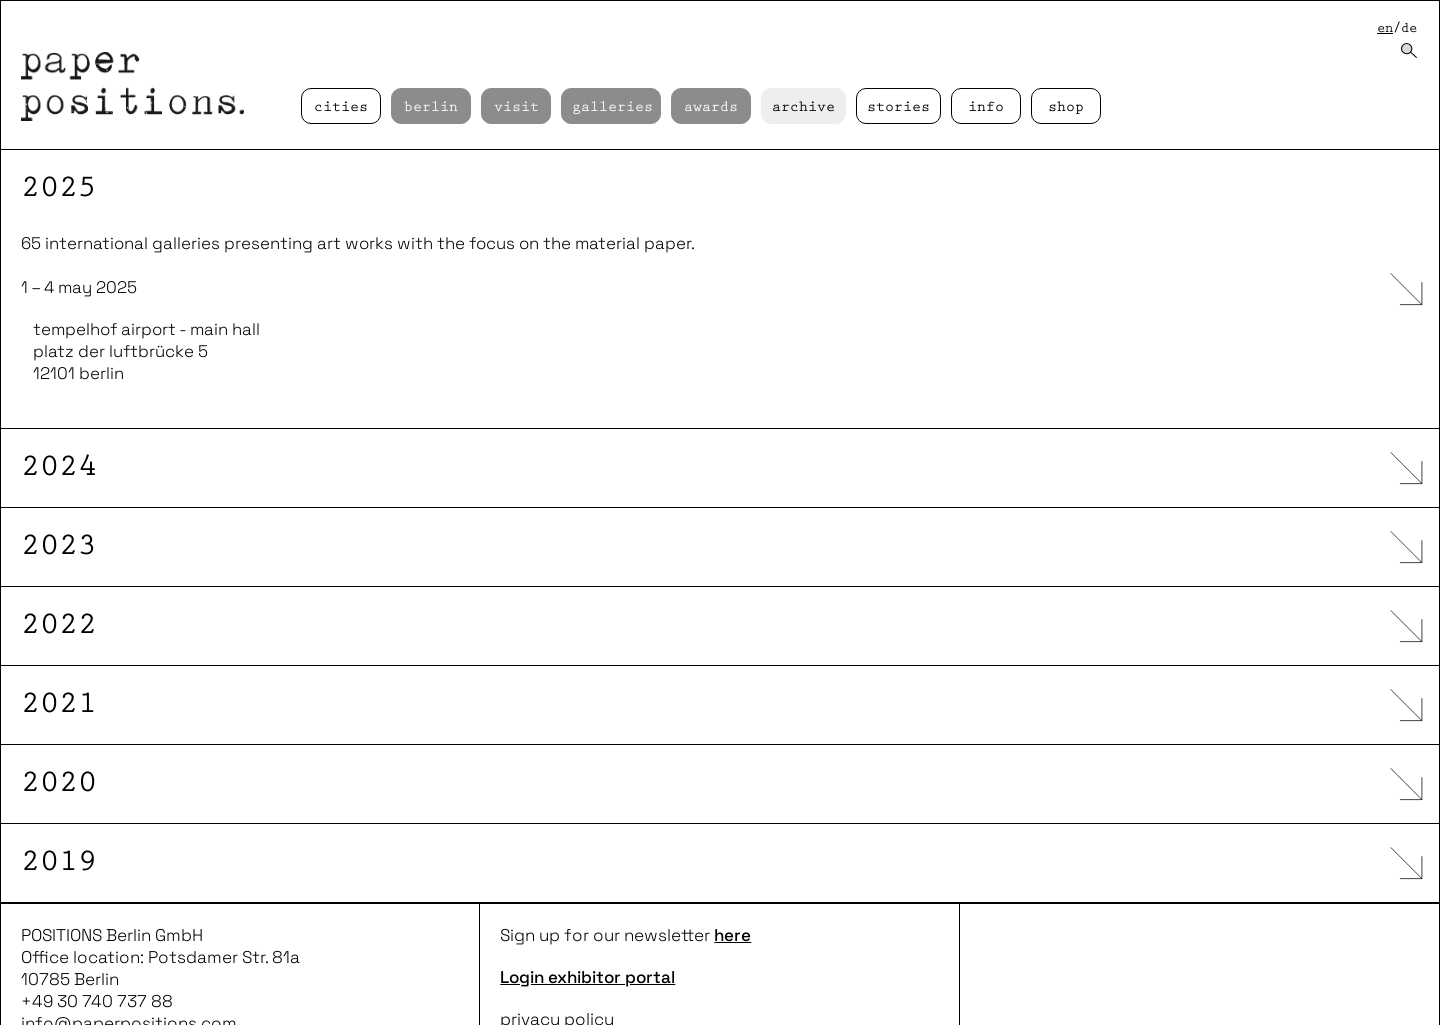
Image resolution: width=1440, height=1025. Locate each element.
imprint (529, 1002)
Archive (803, 107)
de (1409, 28)
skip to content (0, 0)
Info (986, 107)
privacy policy (557, 980)
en (1385, 28)
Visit (516, 107)
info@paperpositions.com (129, 984)
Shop (1066, 107)
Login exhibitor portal (587, 938)
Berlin (431, 107)
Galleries (612, 107)
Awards (711, 107)
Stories (898, 107)
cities (341, 107)
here (732, 896)
